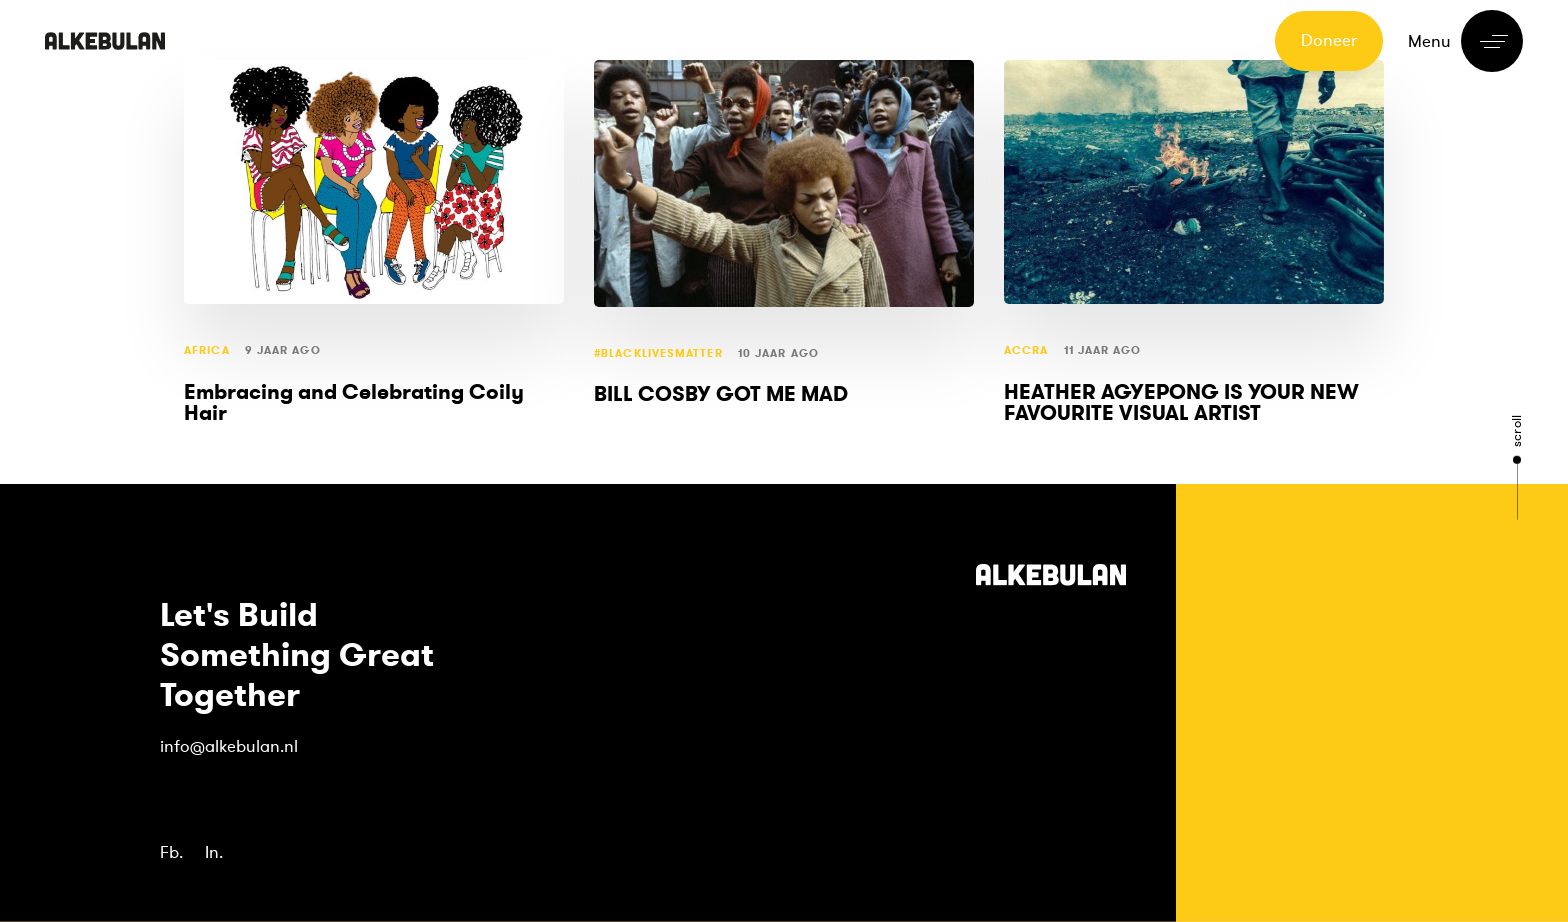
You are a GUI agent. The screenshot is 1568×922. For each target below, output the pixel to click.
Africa (207, 350)
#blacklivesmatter (658, 353)
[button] (1465, 41)
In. (214, 852)
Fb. (171, 852)
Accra (1026, 350)
